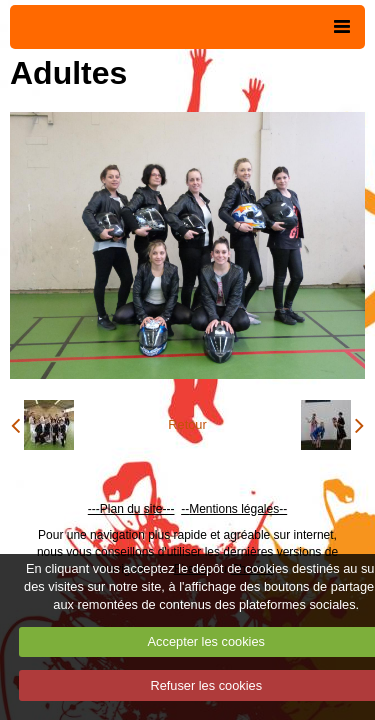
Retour (187, 424)
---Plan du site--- (131, 509)
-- (185, 509)
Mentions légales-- (238, 509)
